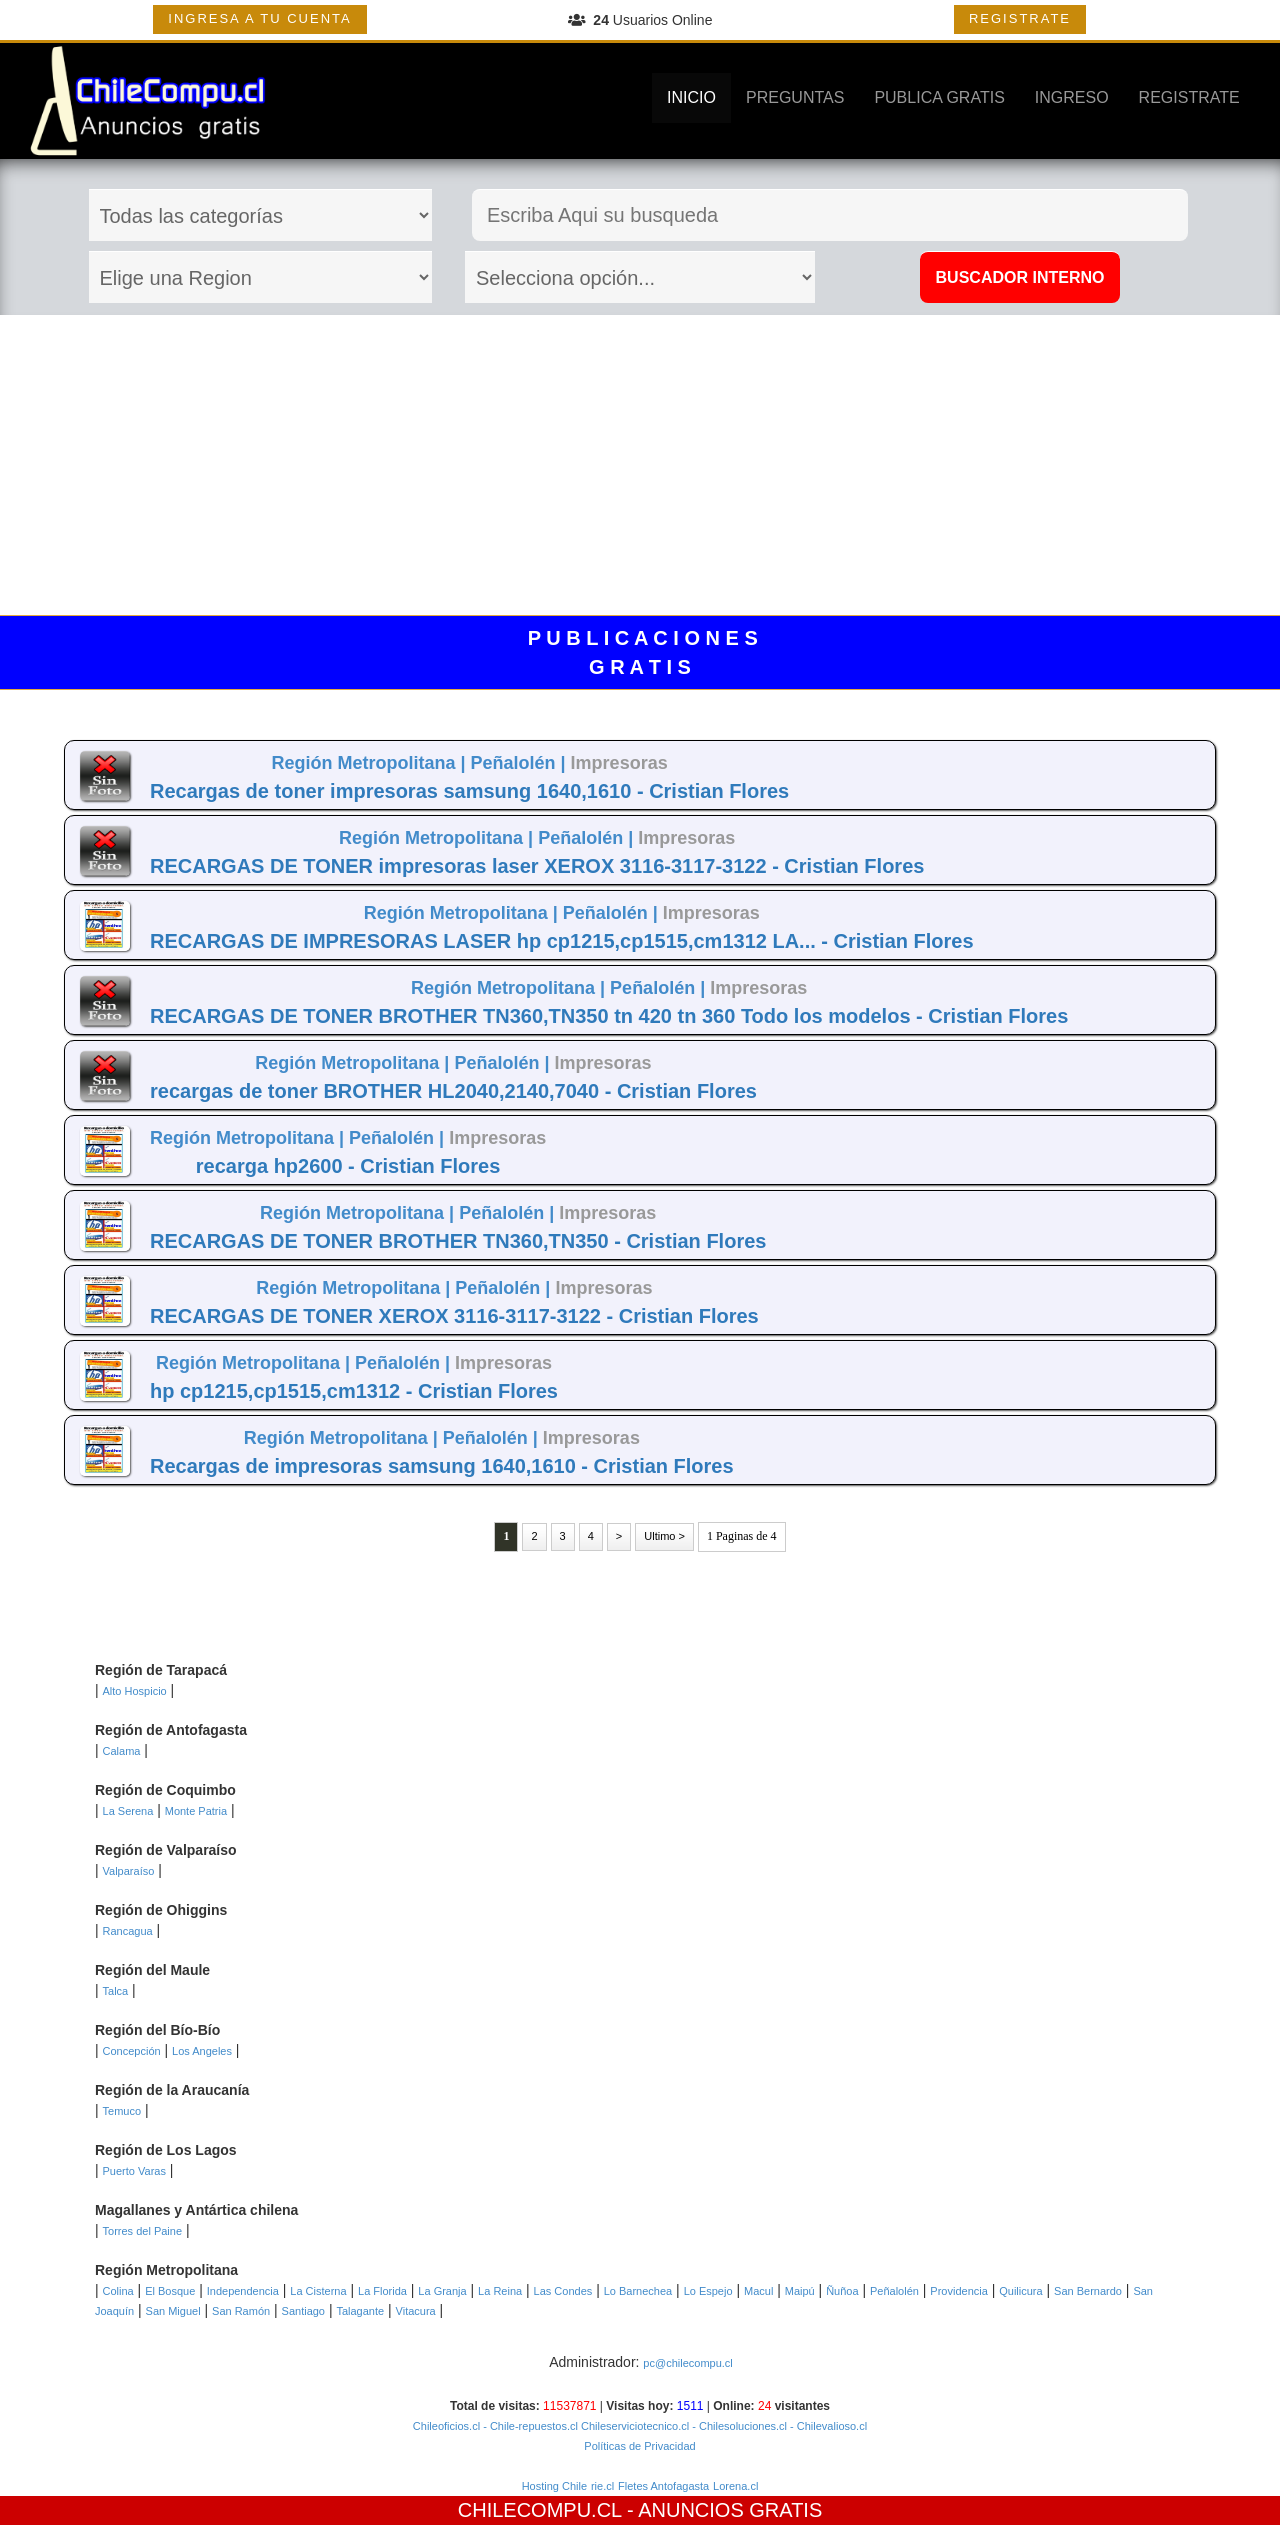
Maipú (800, 2291)
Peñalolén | (521, 763)
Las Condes (563, 2291)
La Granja (442, 2291)
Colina (118, 2291)
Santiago (303, 2311)
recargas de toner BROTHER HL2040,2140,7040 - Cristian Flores (453, 1091)
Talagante (360, 2311)
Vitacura (416, 2311)
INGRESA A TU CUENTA (259, 18)
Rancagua (128, 1931)
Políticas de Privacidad (639, 2446)
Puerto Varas (134, 2171)
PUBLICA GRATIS (939, 97)
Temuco (122, 2111)
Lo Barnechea (638, 2291)
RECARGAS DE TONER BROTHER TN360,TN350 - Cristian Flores (458, 1241)
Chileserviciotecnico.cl (633, 2426)
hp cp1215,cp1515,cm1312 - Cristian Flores (354, 1391)
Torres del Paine (143, 2231)
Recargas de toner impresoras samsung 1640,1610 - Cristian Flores (469, 791)
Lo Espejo (708, 2291)
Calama (122, 1751)
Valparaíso (129, 1871)
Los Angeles (202, 2051)
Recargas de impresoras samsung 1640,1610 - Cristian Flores (442, 1466)
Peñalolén (894, 2291)
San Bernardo (1088, 2291)
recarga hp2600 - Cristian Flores (348, 1166)
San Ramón (241, 2311)
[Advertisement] (640, 465)
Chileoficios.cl (446, 2426)
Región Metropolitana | (370, 763)
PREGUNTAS (795, 97)
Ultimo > (664, 1536)
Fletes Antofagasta (663, 2486)
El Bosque (170, 2291)
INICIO (691, 97)
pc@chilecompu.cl (687, 2363)
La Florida (382, 2291)
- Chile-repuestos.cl (529, 2426)
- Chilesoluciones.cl (738, 2426)
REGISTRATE (1020, 18)
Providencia (958, 2291)
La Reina (500, 2291)
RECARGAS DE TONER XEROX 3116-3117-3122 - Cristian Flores (454, 1316)
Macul (758, 2291)
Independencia (243, 2291)
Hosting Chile (554, 2486)
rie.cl (602, 2486)
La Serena (128, 1811)
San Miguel (173, 2311)
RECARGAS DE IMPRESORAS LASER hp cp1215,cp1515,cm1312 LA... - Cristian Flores (562, 941)
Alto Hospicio (135, 1691)
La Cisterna (318, 2291)
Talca (116, 1991)
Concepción (132, 2051)
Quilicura (1020, 2291)
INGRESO (1072, 97)
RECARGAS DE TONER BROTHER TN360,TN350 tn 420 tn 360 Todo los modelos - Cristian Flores (609, 1016)
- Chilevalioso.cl (827, 2426)
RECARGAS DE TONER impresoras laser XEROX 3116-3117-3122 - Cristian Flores (537, 866)
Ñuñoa (842, 2291)
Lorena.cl (735, 2486)
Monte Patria (196, 1811)
